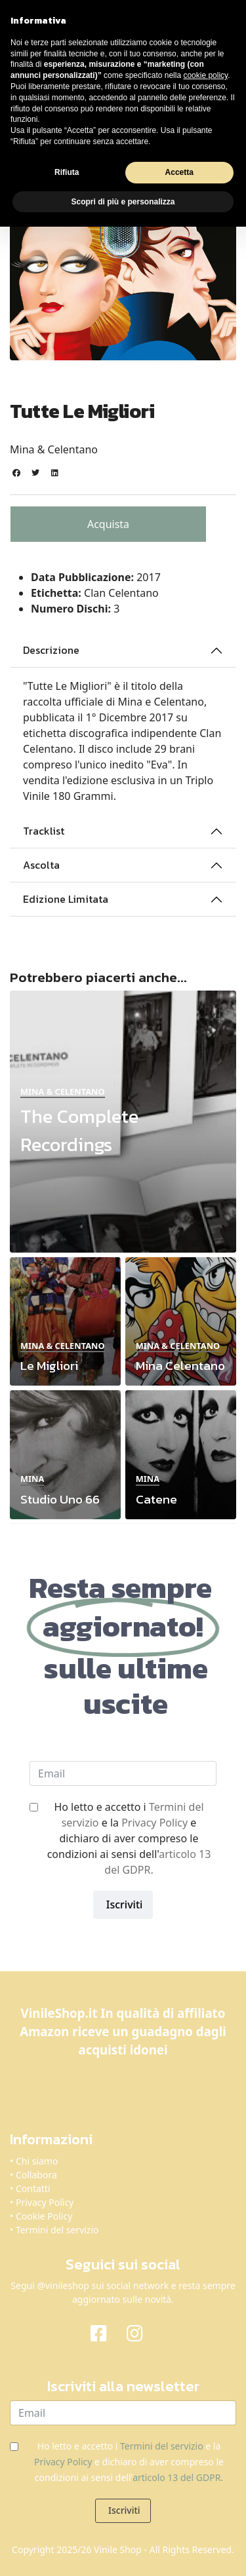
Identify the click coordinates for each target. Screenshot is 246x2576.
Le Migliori (49, 1365)
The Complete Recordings (79, 1130)
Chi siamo (37, 2161)
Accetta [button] (179, 172)
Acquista (108, 524)
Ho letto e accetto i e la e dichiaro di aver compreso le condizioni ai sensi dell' (129, 1838)
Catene (156, 1499)
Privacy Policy (154, 1822)
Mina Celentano (180, 1365)
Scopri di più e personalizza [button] (122, 201)
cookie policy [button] (205, 75)
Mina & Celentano (54, 449)
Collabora (36, 2175)
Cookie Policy (44, 2216)
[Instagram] (141, 2332)
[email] (123, 1773)
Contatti (33, 2188)
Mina (32, 1479)
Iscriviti (123, 1904)
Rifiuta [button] (66, 172)
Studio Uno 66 (60, 1499)
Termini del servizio (57, 2230)
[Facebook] (105, 2332)
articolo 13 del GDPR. (178, 2477)
